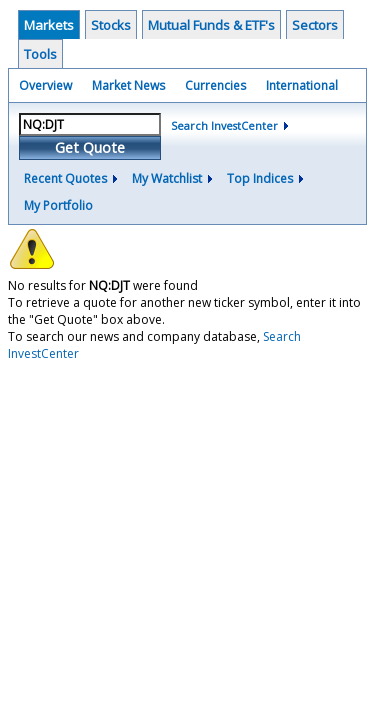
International (302, 85)
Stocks (111, 25)
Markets (49, 25)
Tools (40, 54)
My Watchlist (167, 178)
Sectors (315, 25)
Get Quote (90, 147)
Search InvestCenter (224, 125)
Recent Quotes (65, 178)
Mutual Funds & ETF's (211, 25)
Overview (45, 85)
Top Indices (260, 178)
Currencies (215, 85)
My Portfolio (58, 205)
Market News (128, 85)
